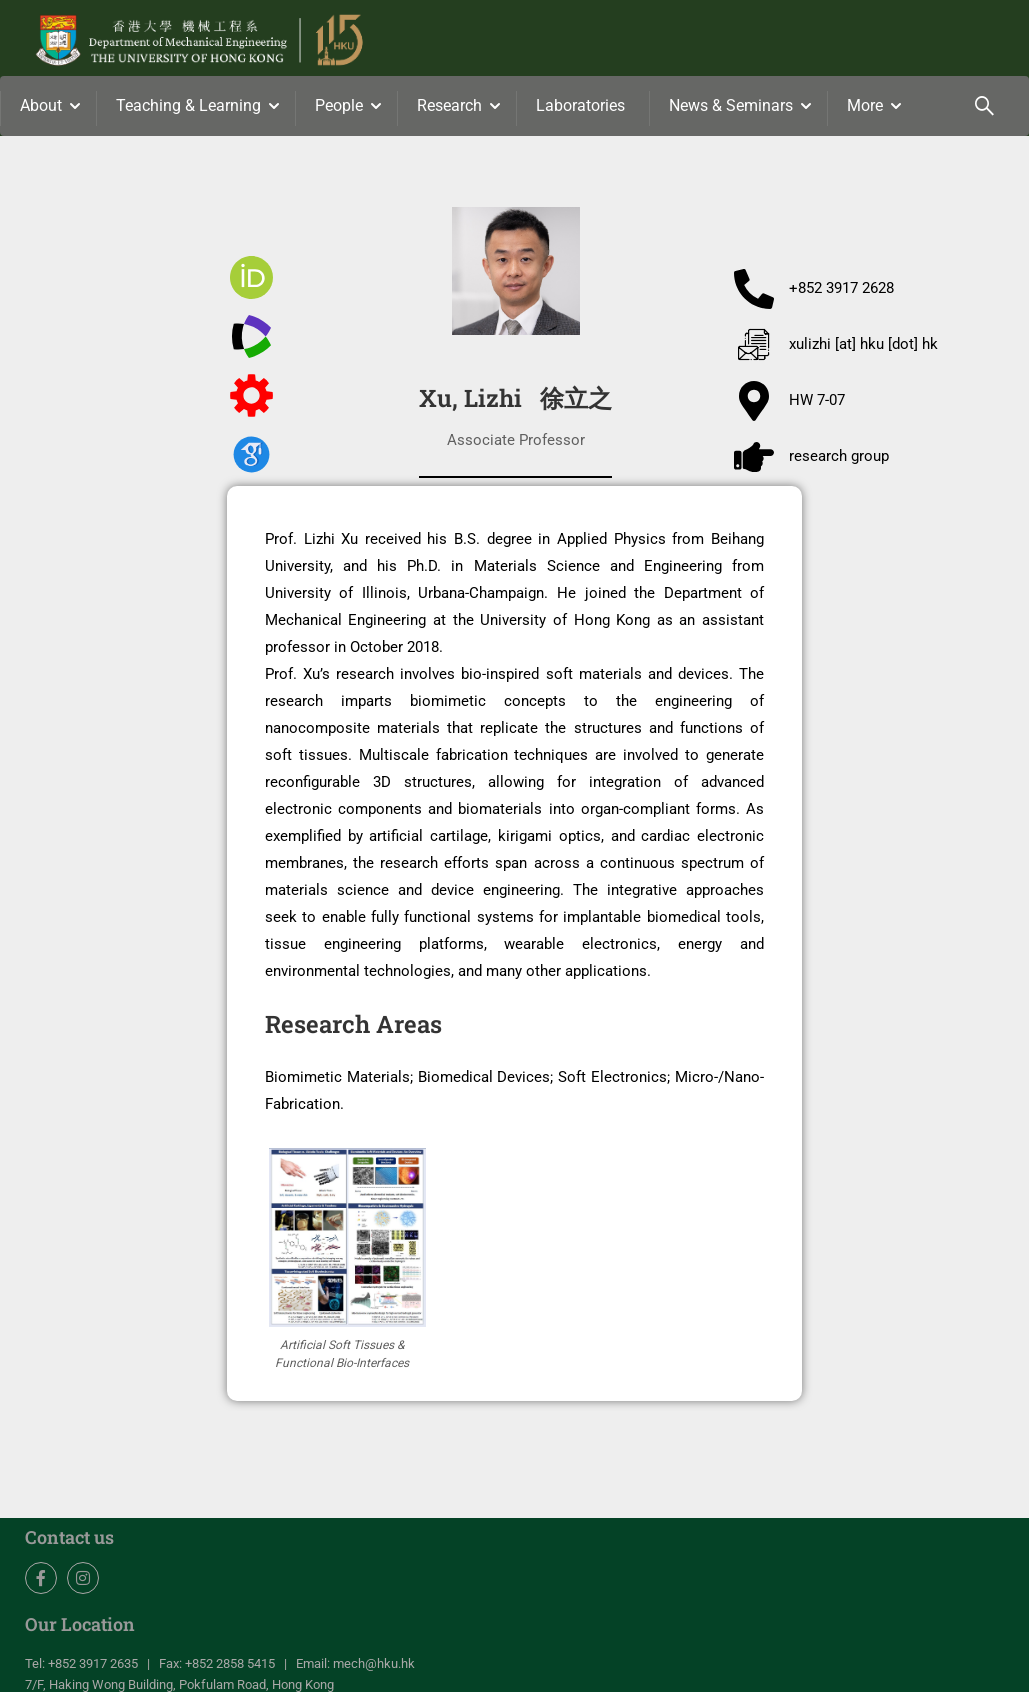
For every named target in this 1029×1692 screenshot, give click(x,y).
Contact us (69, 1539)
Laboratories (580, 105)
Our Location (80, 1625)
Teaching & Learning (188, 105)
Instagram (83, 1579)
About (41, 105)
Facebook (41, 1579)
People (339, 105)
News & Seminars (731, 105)
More (865, 105)
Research (449, 105)
